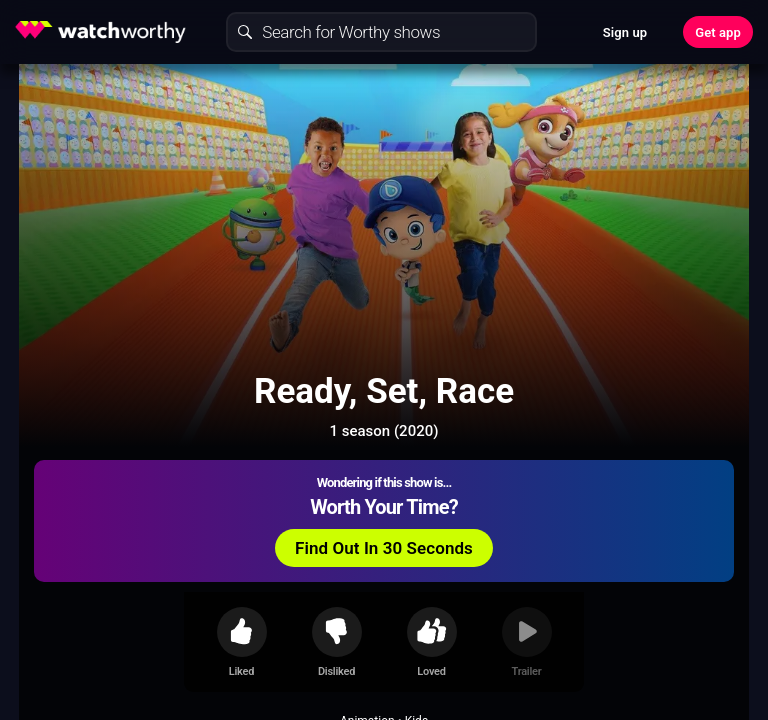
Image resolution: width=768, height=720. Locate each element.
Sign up (625, 32)
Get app (718, 32)
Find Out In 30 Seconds (384, 548)
